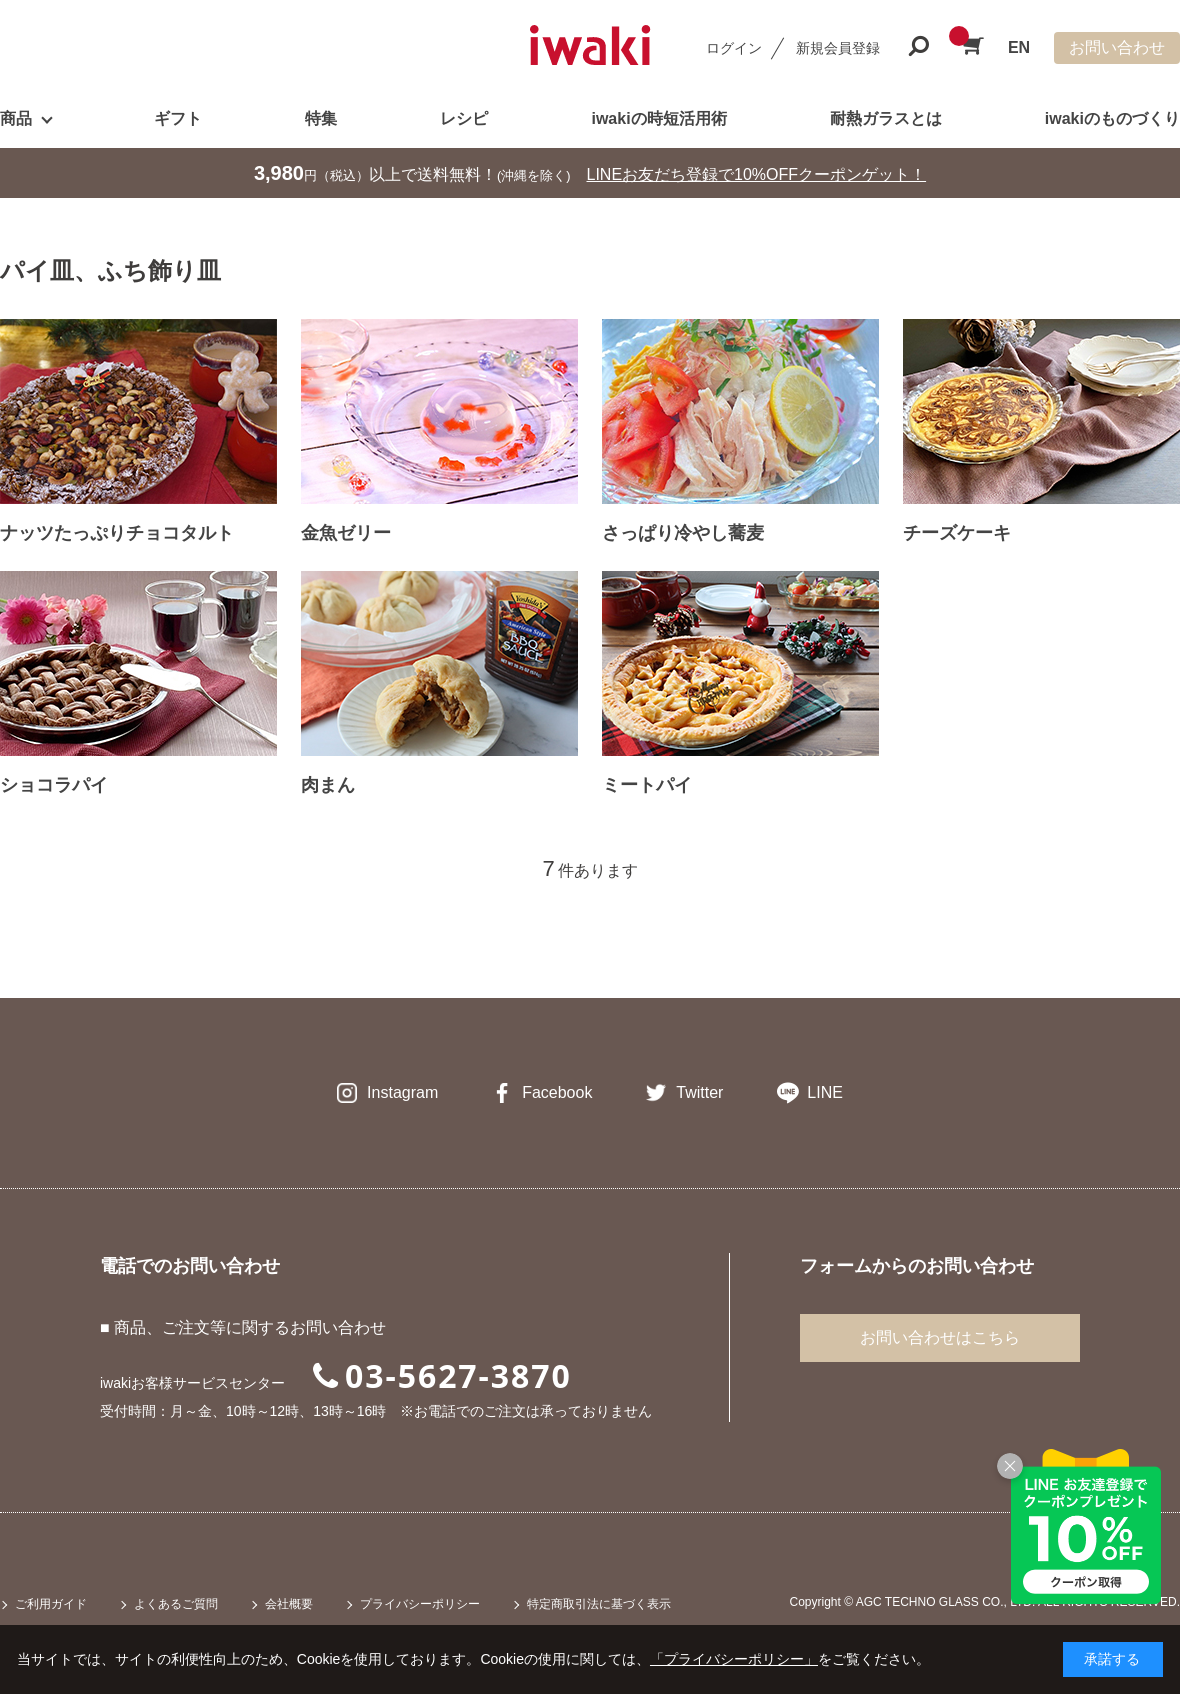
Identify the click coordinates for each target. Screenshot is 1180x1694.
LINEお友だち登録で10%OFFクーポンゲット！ (757, 174)
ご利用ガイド (51, 1604)
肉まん (328, 785)
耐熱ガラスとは (886, 118)
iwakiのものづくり (1112, 118)
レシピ (464, 118)
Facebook (557, 1092)
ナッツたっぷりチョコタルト (117, 533)
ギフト (178, 118)
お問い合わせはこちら (940, 1337)
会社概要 (289, 1604)
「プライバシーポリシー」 (734, 1659)
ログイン (734, 48)
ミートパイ (647, 785)
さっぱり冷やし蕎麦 (683, 533)
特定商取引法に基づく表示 (599, 1604)
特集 (321, 118)
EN (1019, 47)
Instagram (402, 1092)
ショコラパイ (54, 785)
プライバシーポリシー (420, 1604)
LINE (825, 1092)
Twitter (699, 1092)
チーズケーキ (957, 533)
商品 (16, 118)
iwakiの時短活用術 (658, 118)
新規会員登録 (838, 48)
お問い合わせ (1117, 47)
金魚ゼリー (346, 533)
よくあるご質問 (176, 1604)
